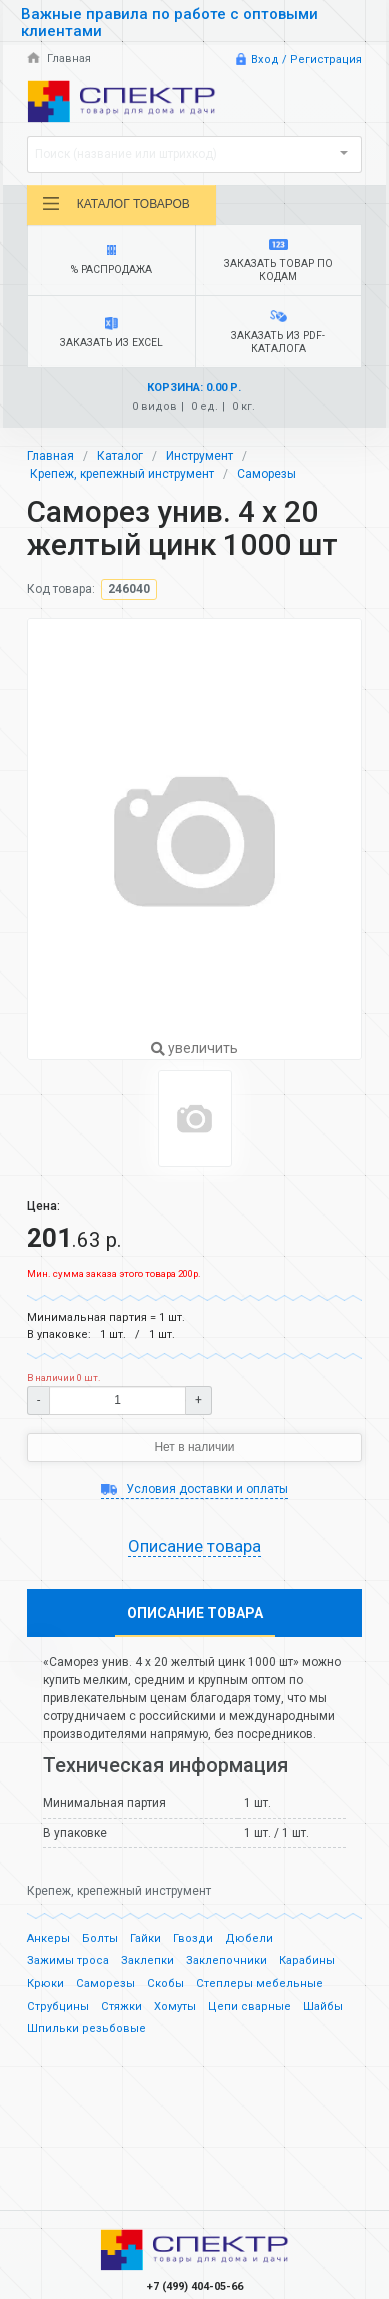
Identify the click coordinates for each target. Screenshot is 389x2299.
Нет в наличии (194, 1447)
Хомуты (175, 2006)
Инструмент (199, 456)
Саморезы (266, 474)
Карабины (307, 1960)
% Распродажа (111, 260)
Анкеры (48, 1938)
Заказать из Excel (111, 333)
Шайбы (323, 2006)
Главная (59, 58)
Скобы (165, 1983)
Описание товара (194, 1546)
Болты (100, 1938)
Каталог (120, 456)
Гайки (145, 1938)
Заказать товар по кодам (278, 261)
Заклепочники (226, 1960)
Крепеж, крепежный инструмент (122, 474)
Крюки (45, 1983)
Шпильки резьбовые (86, 2028)
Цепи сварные (249, 2006)
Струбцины (58, 2006)
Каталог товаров (115, 204)
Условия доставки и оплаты (194, 1489)
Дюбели (249, 1938)
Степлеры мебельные (259, 1983)
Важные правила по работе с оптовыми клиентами (169, 22)
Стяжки (121, 2006)
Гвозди (193, 1938)
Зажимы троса (68, 1960)
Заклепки (147, 1960)
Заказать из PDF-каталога (278, 332)
